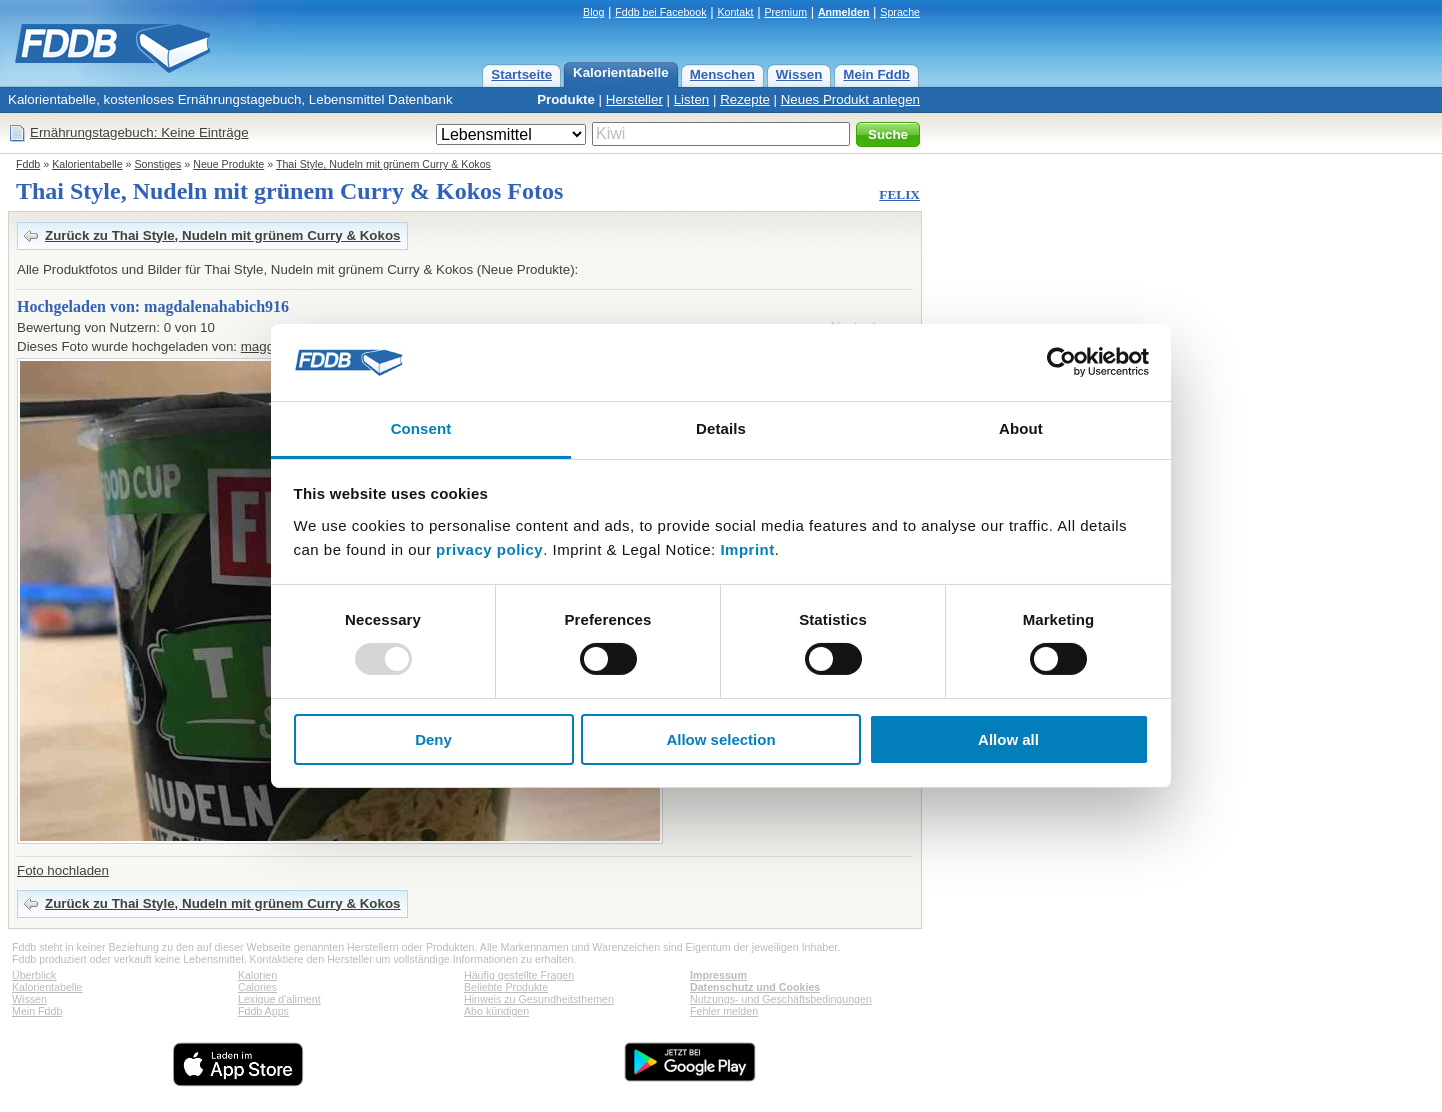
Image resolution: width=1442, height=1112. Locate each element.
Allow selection (720, 739)
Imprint (747, 549)
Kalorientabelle (621, 72)
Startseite (521, 74)
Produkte (566, 99)
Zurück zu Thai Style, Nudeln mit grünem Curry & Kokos (222, 235)
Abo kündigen (496, 1011)
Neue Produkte (228, 164)
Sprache (900, 12)
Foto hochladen (63, 870)
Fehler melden (724, 1011)
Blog (593, 12)
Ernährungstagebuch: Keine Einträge (139, 132)
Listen (692, 99)
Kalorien (257, 975)
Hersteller (634, 99)
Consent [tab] (421, 428)
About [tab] (1021, 428)
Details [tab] (721, 428)
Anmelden (844, 12)
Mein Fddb (876, 74)
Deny (433, 739)
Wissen (799, 74)
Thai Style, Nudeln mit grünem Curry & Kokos (383, 164)
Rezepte (745, 99)
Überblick (34, 975)
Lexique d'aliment (279, 999)
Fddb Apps (263, 1011)
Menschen (722, 74)
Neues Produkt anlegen (850, 99)
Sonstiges (158, 164)
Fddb (28, 164)
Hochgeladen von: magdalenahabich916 (153, 306)
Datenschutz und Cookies (755, 987)
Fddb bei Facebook (660, 12)
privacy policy (489, 549)
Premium (785, 12)
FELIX (899, 194)
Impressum (718, 975)
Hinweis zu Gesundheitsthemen (539, 999)
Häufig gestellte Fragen (519, 975)
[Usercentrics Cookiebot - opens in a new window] (1061, 362)
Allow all (1008, 739)
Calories (257, 987)
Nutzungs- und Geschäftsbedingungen (781, 999)
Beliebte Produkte (506, 987)
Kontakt (735, 12)
